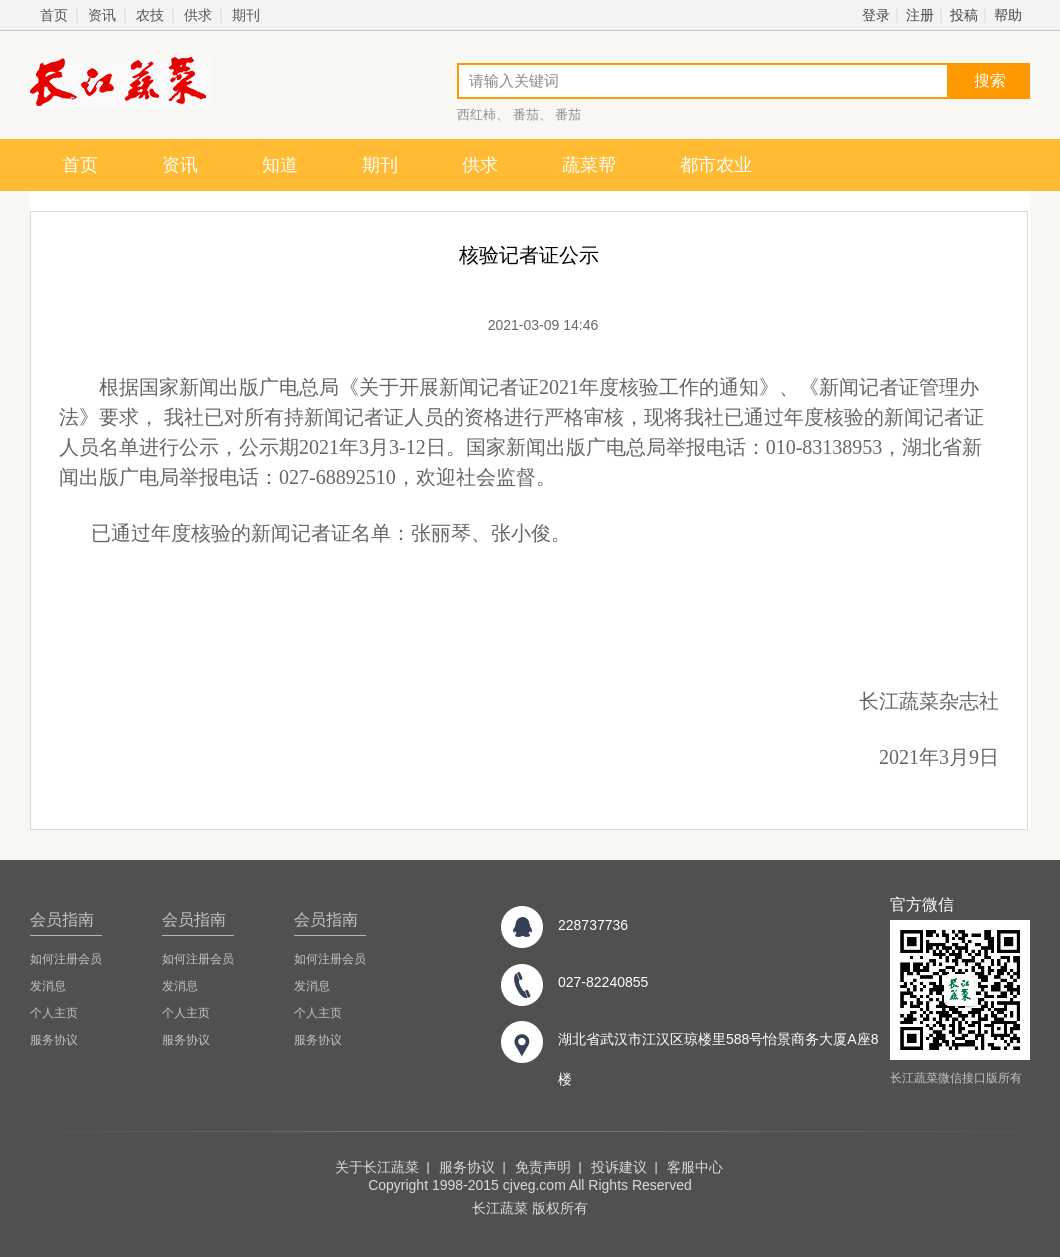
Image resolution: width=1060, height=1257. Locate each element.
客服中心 (695, 1167)
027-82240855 (603, 982)
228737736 (593, 925)
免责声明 (543, 1167)
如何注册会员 (66, 959)
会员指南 (62, 919)
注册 (920, 15)
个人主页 (54, 1013)
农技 (150, 15)
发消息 (48, 986)
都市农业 (716, 165)
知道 (280, 165)
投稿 (964, 15)
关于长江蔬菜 (377, 1167)
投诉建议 (619, 1167)
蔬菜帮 (589, 165)
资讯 (102, 15)
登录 (876, 15)
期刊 (246, 15)
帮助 (1008, 15)
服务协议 (54, 1040)
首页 (54, 15)
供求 (198, 15)
